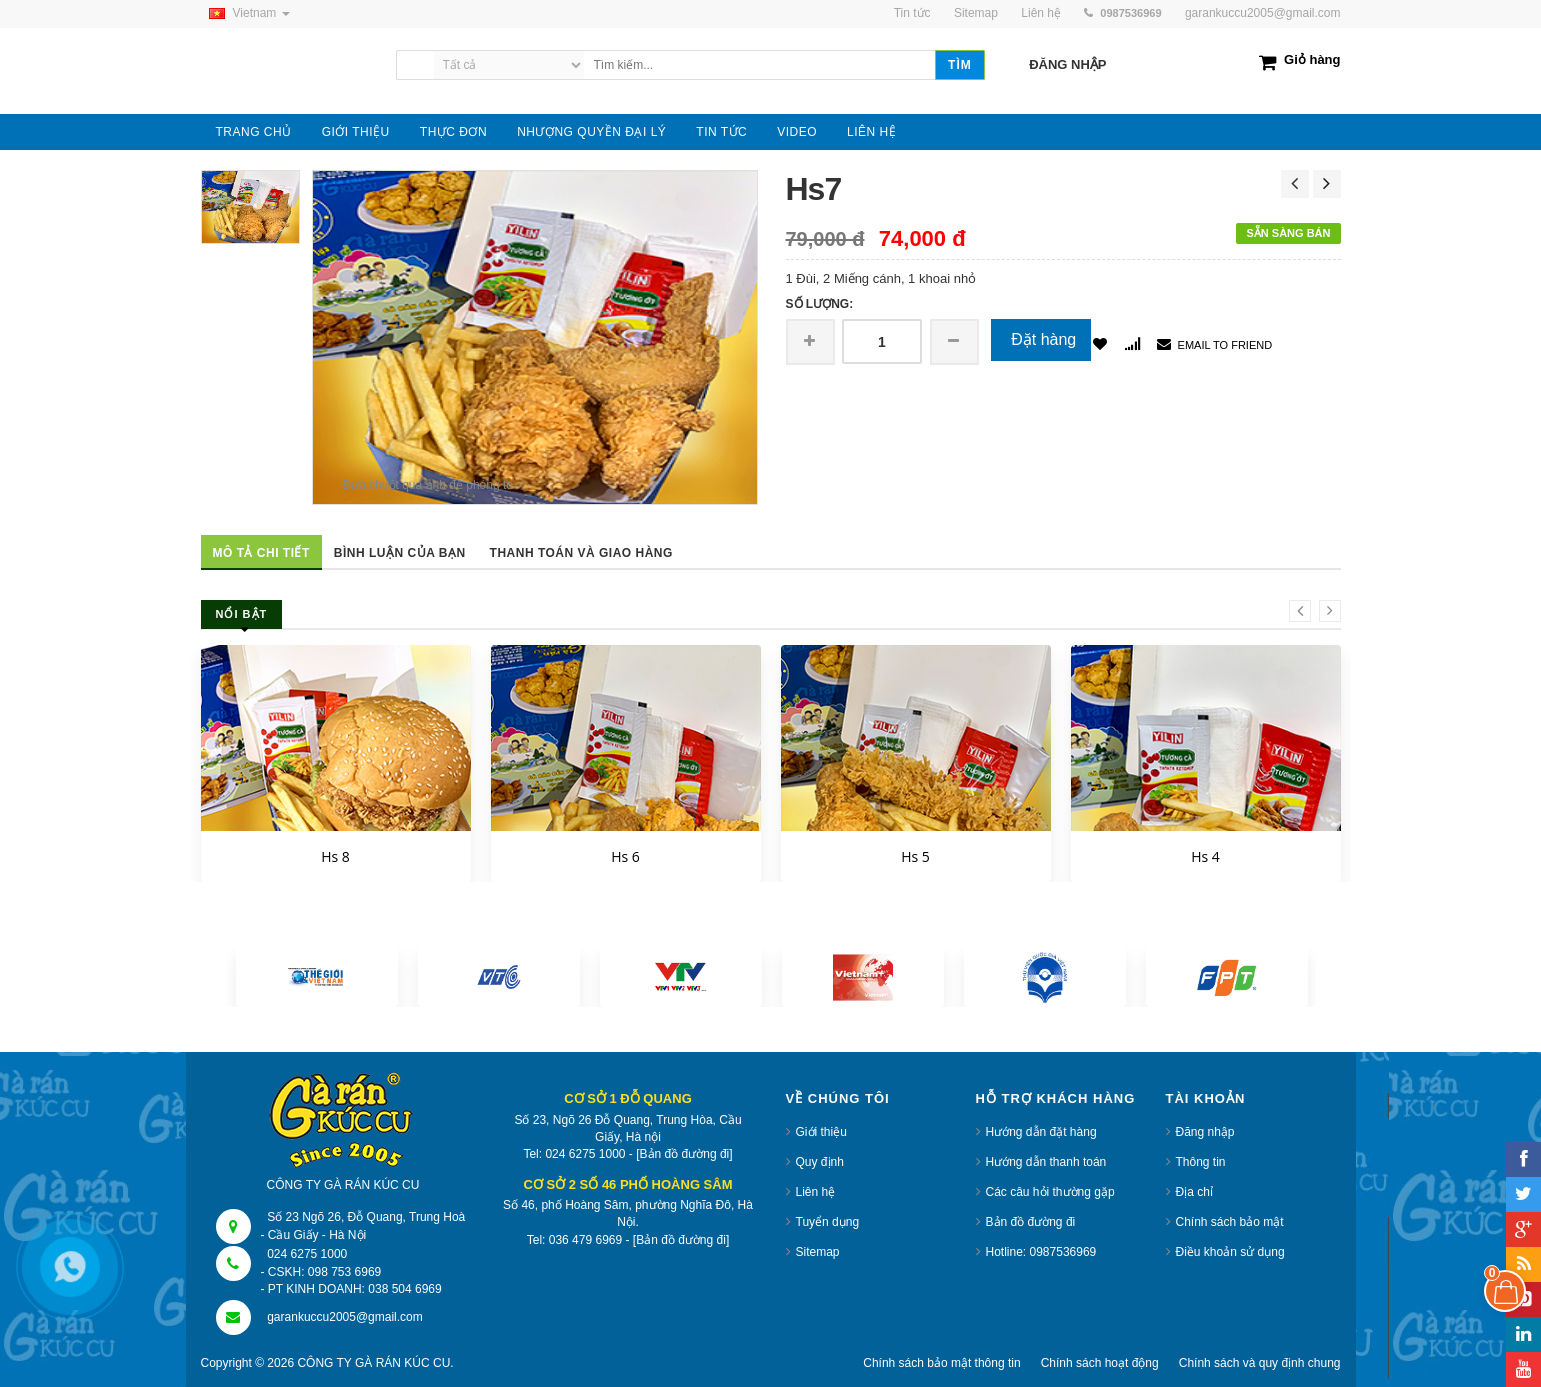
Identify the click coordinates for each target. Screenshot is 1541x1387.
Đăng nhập (1205, 1132)
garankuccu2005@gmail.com (1263, 13)
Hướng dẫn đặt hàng (1041, 1132)
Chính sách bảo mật (1230, 1222)
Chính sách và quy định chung (1260, 1363)
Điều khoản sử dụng (1230, 1252)
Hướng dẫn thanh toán (1046, 1162)
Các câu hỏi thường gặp (1050, 1192)
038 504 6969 (404, 1289)
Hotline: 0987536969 (1041, 1252)
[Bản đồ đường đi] (684, 1154)
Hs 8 (335, 856)
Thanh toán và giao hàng (581, 553)
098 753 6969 (344, 1272)
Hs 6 (625, 856)
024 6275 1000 (307, 1254)
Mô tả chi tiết (261, 553)
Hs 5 (915, 856)
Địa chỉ (1194, 1192)
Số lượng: (820, 304)
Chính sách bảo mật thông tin (941, 1363)
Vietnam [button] (245, 13)
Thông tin (1201, 1162)
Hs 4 (1205, 856)
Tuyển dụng (828, 1222)
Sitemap (818, 1252)
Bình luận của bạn (400, 553)
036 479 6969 (585, 1240)
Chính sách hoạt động (1100, 1363)
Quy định (820, 1162)
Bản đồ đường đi (1031, 1222)
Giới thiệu (821, 1132)
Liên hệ (816, 1192)
